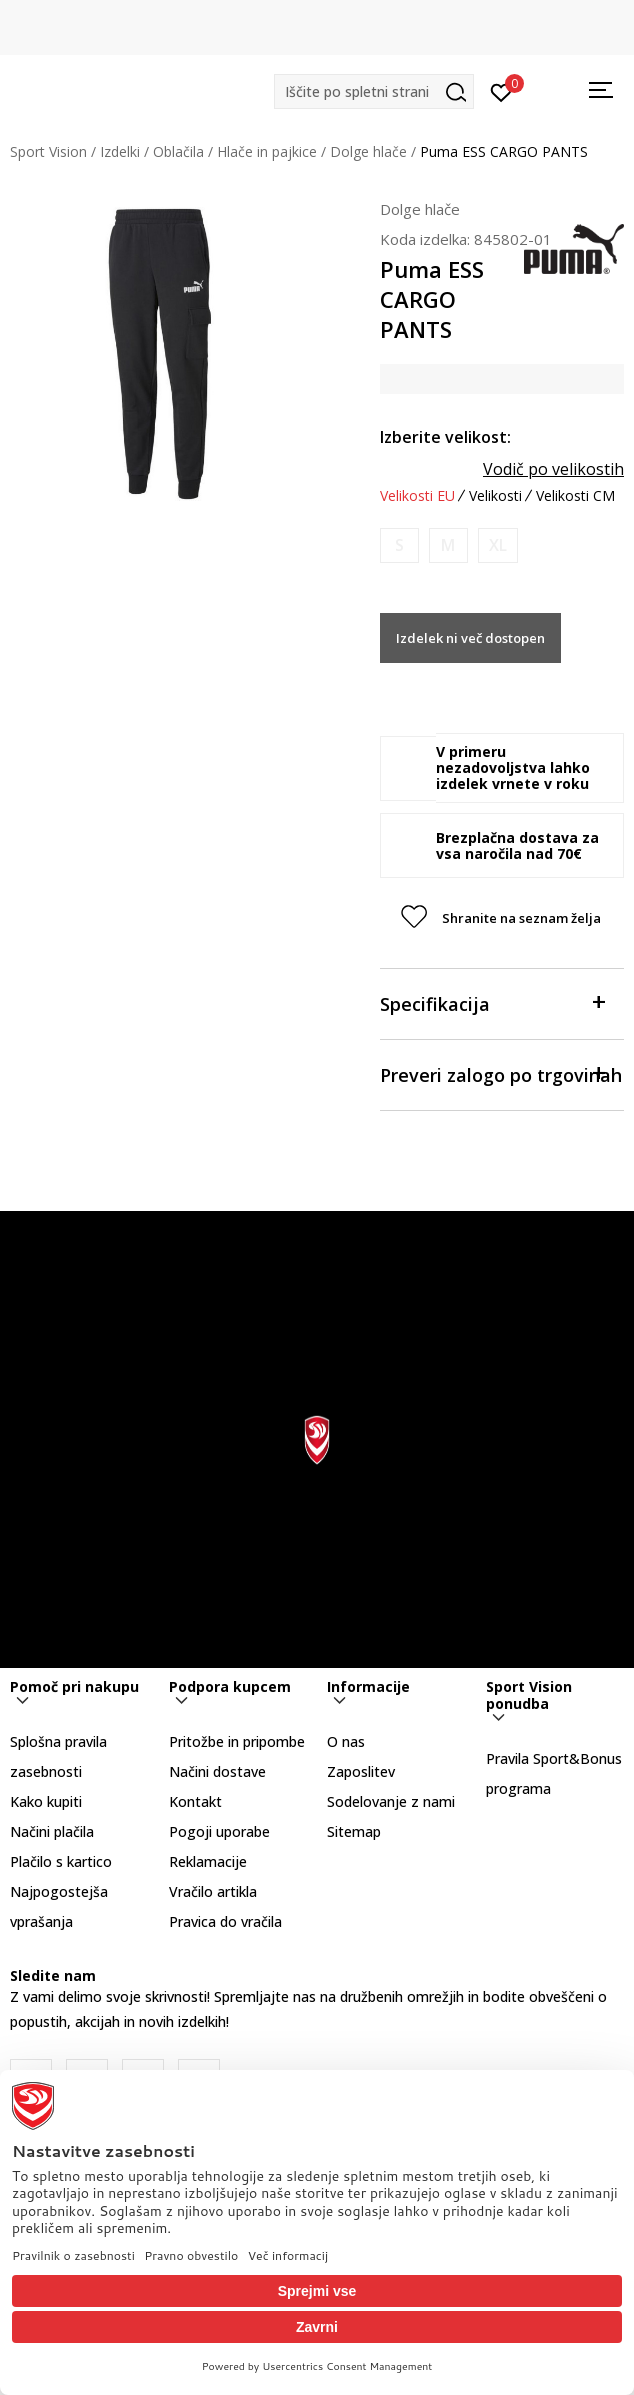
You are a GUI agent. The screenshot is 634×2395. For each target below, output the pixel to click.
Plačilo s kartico (61, 1861)
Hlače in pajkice (267, 151)
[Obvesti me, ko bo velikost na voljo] (399, 545)
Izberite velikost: (445, 437)
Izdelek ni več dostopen (470, 638)
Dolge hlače (368, 151)
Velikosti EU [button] (417, 496)
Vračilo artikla (213, 1891)
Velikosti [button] (495, 496)
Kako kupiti (46, 1801)
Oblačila (178, 151)
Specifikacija (492, 1002)
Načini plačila (52, 1831)
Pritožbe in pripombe (237, 1741)
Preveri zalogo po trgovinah (501, 1073)
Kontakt (195, 1801)
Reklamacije (208, 1861)
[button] (374, 91)
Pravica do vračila (225, 1921)
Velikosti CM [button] (575, 496)
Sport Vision (48, 151)
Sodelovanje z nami (391, 1801)
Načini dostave (217, 1771)
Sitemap (354, 1831)
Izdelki (120, 151)
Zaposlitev (361, 1771)
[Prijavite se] (501, 91)
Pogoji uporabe (219, 1831)
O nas (346, 1741)
